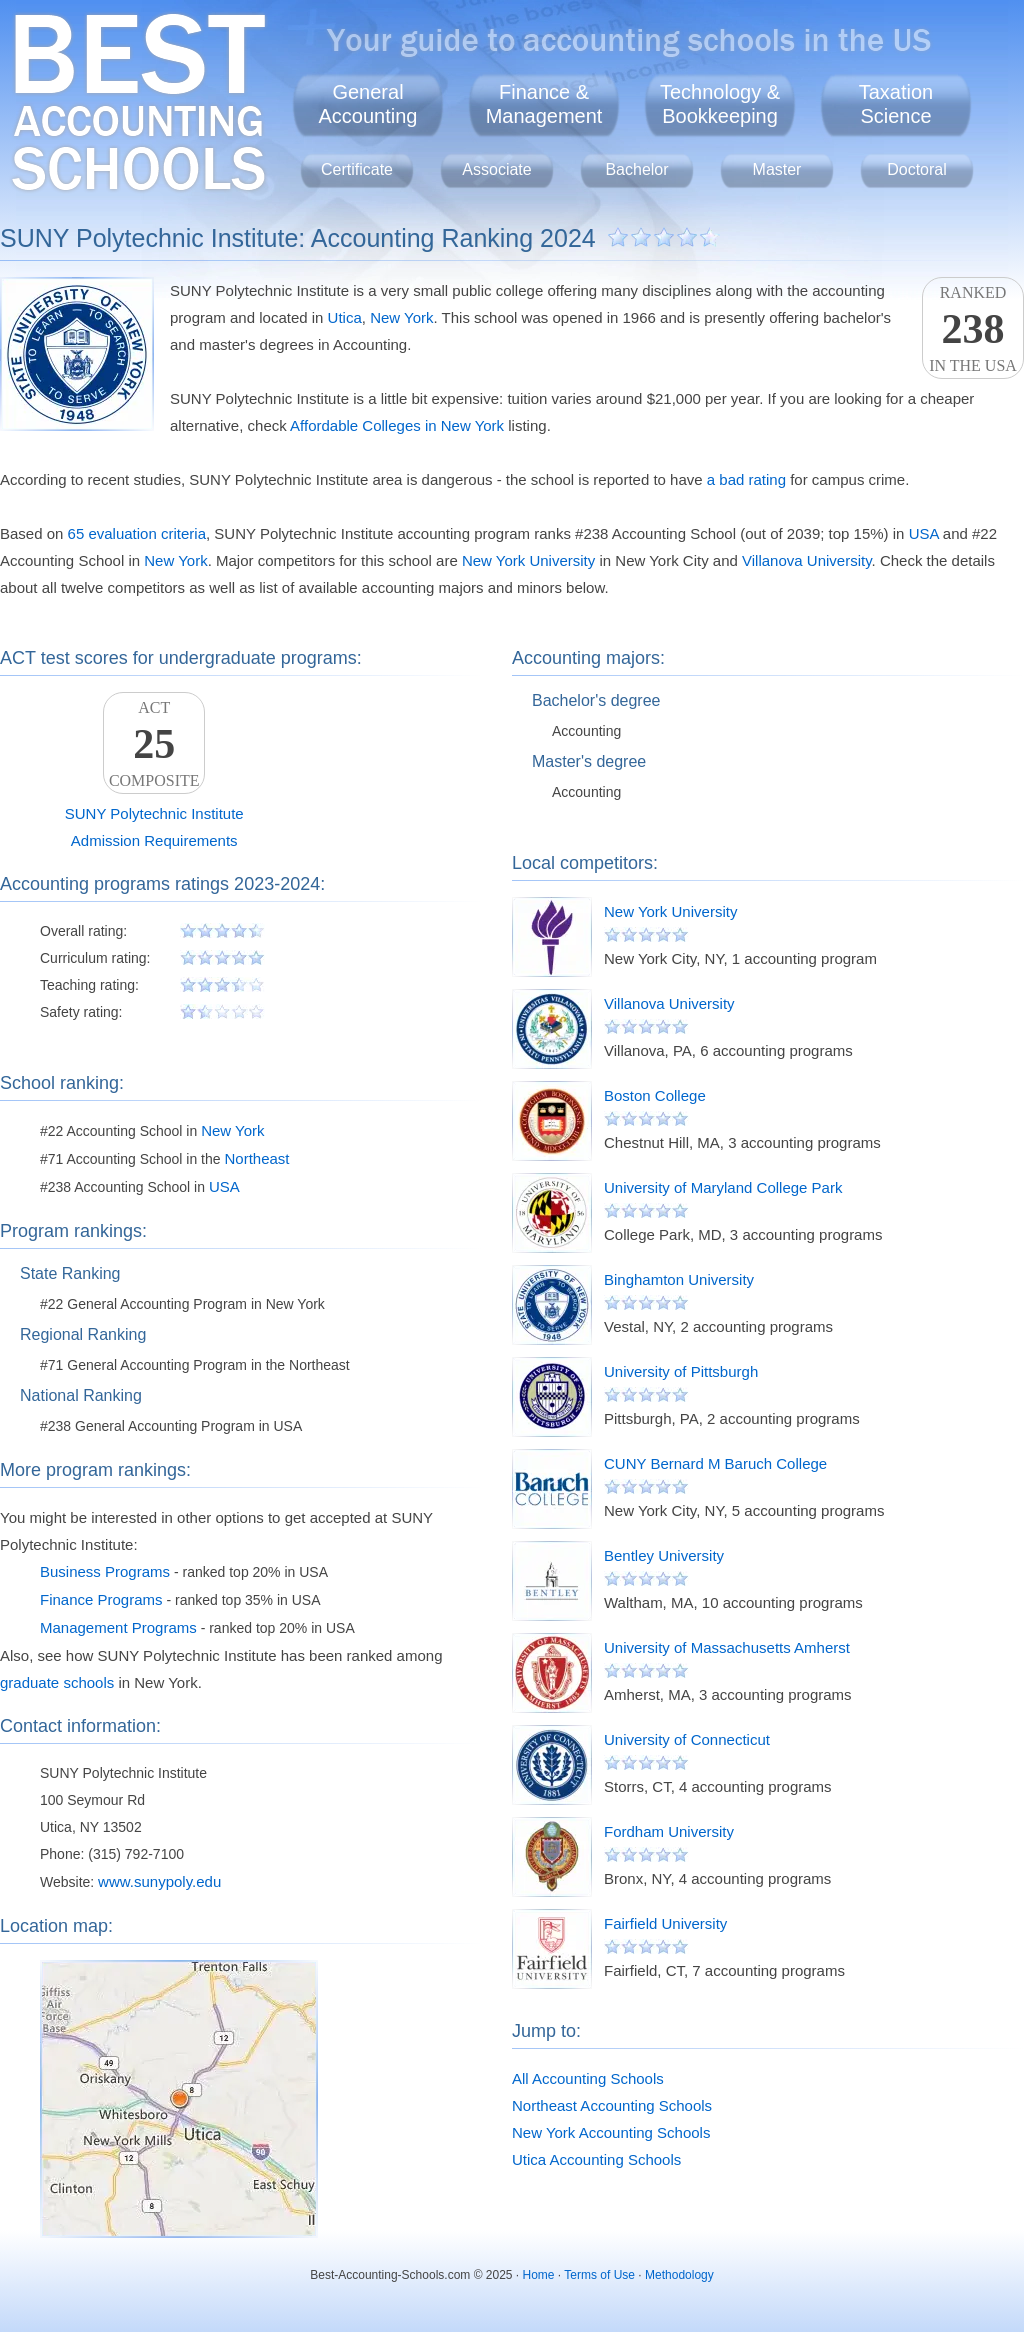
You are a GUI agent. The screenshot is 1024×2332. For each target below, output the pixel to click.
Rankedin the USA (973, 329)
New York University (528, 560)
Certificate (357, 169)
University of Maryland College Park (723, 1187)
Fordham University (669, 1831)
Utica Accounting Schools (596, 2159)
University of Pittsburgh (681, 1371)
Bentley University (664, 1555)
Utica (345, 317)
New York (401, 317)
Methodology (679, 2275)
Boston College (655, 1095)
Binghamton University (679, 1279)
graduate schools (57, 1682)
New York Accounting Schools (611, 2132)
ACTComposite (154, 744)
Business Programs (105, 1571)
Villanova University (807, 560)
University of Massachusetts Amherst (727, 1647)
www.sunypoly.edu (159, 1881)
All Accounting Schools (588, 2078)
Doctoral (917, 169)
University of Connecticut (687, 1739)
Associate (496, 169)
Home (539, 2275)
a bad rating (746, 479)
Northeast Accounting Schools (612, 2105)
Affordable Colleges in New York (397, 425)
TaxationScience (896, 104)
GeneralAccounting (368, 104)
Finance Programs (101, 1599)
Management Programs (118, 1627)
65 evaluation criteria (137, 533)
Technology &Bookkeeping (720, 104)
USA (924, 533)
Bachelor (636, 169)
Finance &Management (544, 104)
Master (777, 169)
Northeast (256, 1158)
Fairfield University (665, 1923)
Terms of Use (599, 2275)
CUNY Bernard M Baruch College (715, 1463)
